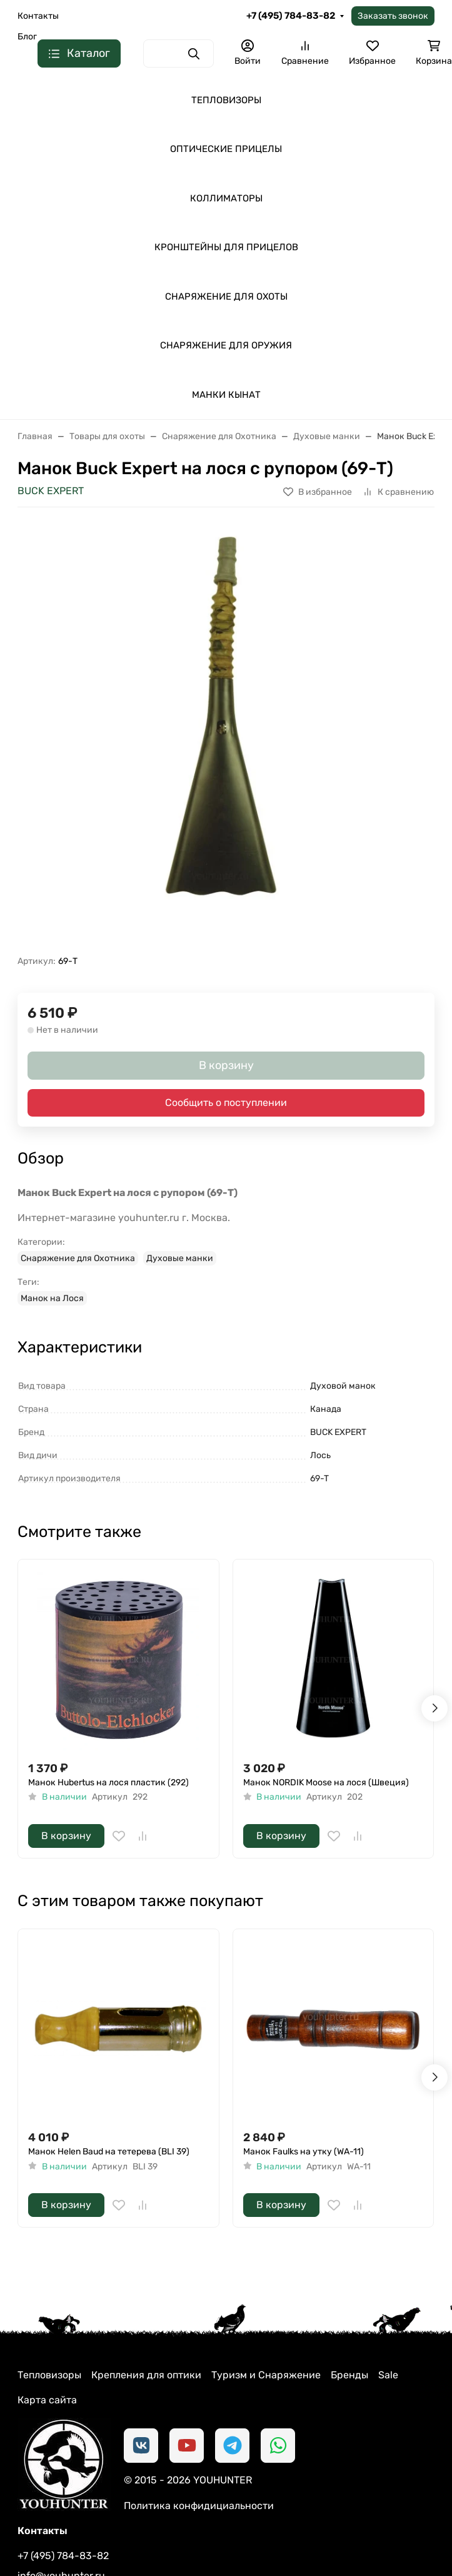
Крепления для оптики (146, 2375)
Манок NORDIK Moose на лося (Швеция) (326, 1782)
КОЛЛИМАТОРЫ (226, 198)
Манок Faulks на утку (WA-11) (303, 2151)
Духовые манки (179, 1258)
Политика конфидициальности (199, 2506)
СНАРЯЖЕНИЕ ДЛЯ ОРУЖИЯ (226, 345)
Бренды (349, 2375)
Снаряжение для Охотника (78, 1258)
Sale (388, 2375)
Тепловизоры (49, 2375)
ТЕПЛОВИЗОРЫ (226, 100)
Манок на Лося (52, 1298)
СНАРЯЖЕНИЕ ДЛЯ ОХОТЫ (226, 296)
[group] (226, 736)
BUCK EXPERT (51, 491)
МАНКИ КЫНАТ (226, 394)
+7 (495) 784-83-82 (290, 15)
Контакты (38, 16)
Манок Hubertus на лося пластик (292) (108, 1782)
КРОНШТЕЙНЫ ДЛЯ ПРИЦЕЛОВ (226, 247)
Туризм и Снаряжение (266, 2375)
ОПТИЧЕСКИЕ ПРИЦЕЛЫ (226, 149)
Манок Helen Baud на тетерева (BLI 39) (108, 2151)
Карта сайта (47, 2400)
